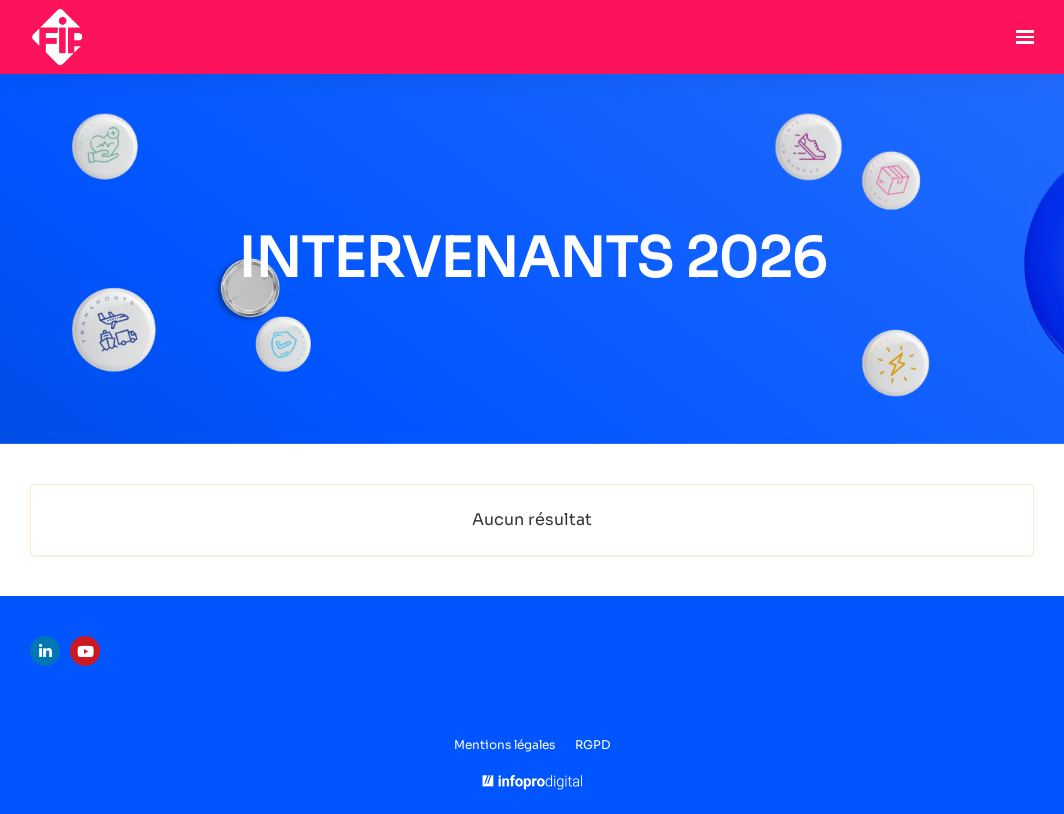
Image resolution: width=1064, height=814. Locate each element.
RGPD (592, 744)
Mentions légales (504, 744)
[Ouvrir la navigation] (1025, 37)
